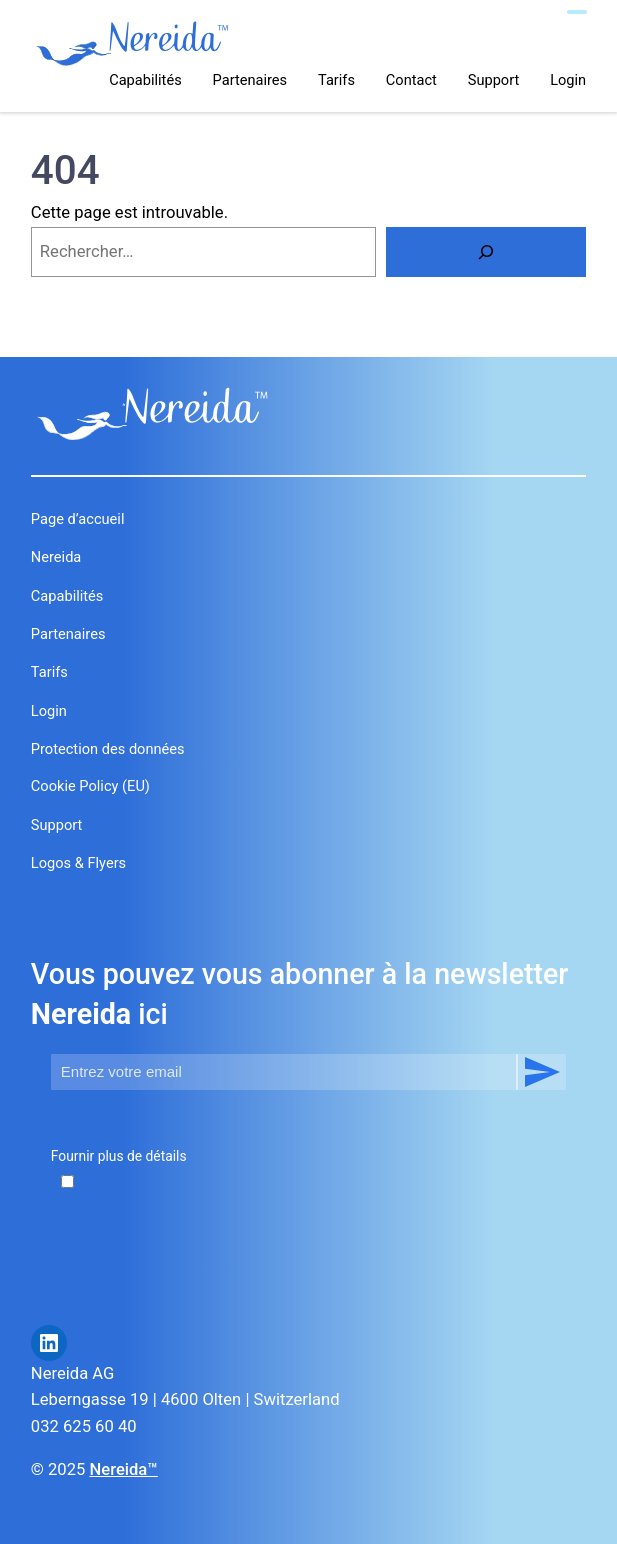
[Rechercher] (486, 252)
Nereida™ (123, 1469)
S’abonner (541, 1072)
